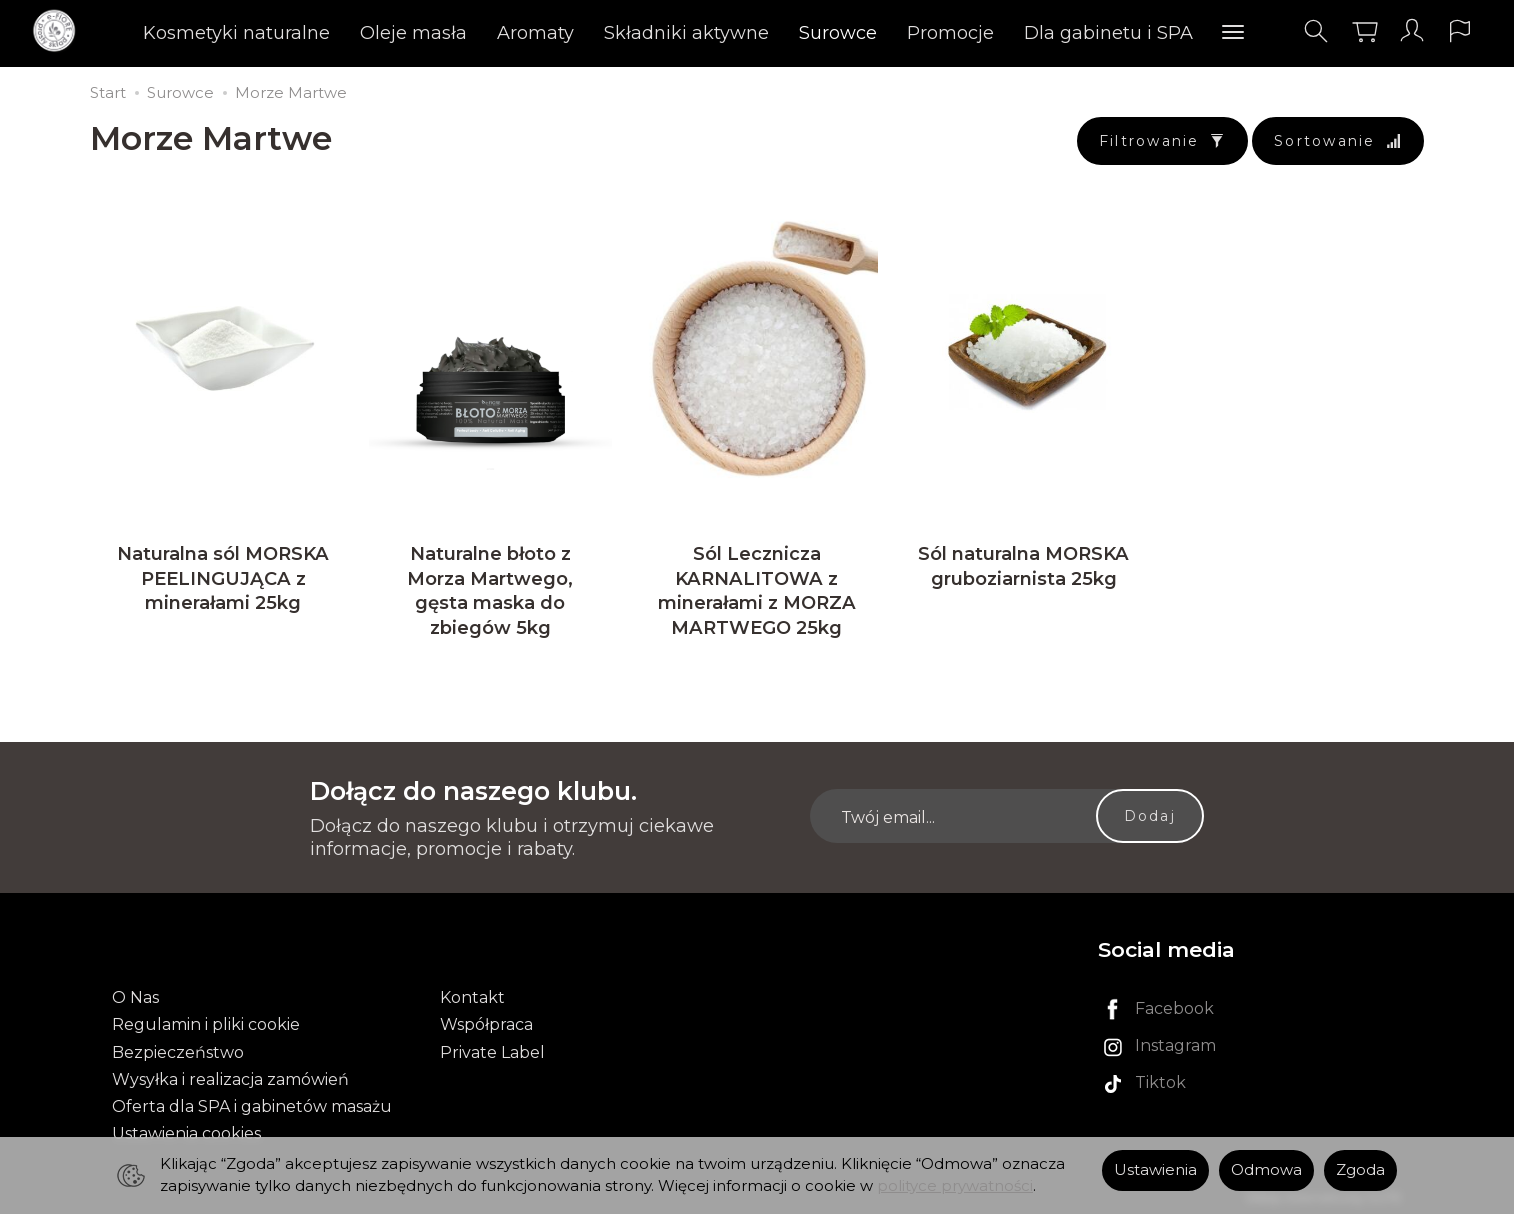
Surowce (839, 35)
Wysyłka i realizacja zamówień (230, 1075)
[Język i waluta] (1452, 33)
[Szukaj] (1305, 33)
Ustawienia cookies (186, 1129)
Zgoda (1360, 1170)
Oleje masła (414, 35)
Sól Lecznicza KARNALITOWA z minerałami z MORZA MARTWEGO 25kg (757, 602)
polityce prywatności (955, 1186)
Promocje (951, 35)
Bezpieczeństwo (178, 1047)
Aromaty (536, 35)
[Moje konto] (1403, 33)
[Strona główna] (67, 33)
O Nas (135, 993)
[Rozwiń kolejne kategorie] (1234, 35)
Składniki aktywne (687, 35)
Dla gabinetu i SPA (1109, 35)
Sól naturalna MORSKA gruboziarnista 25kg (1023, 577)
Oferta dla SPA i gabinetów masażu (252, 1102)
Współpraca (486, 1020)
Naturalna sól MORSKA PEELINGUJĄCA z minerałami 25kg (223, 590)
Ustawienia (1155, 1170)
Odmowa (1266, 1170)
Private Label (492, 1047)
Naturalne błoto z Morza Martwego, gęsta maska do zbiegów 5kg (490, 602)
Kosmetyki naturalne (237, 35)
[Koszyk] (1354, 33)
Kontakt (472, 993)
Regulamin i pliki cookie (206, 1020)
